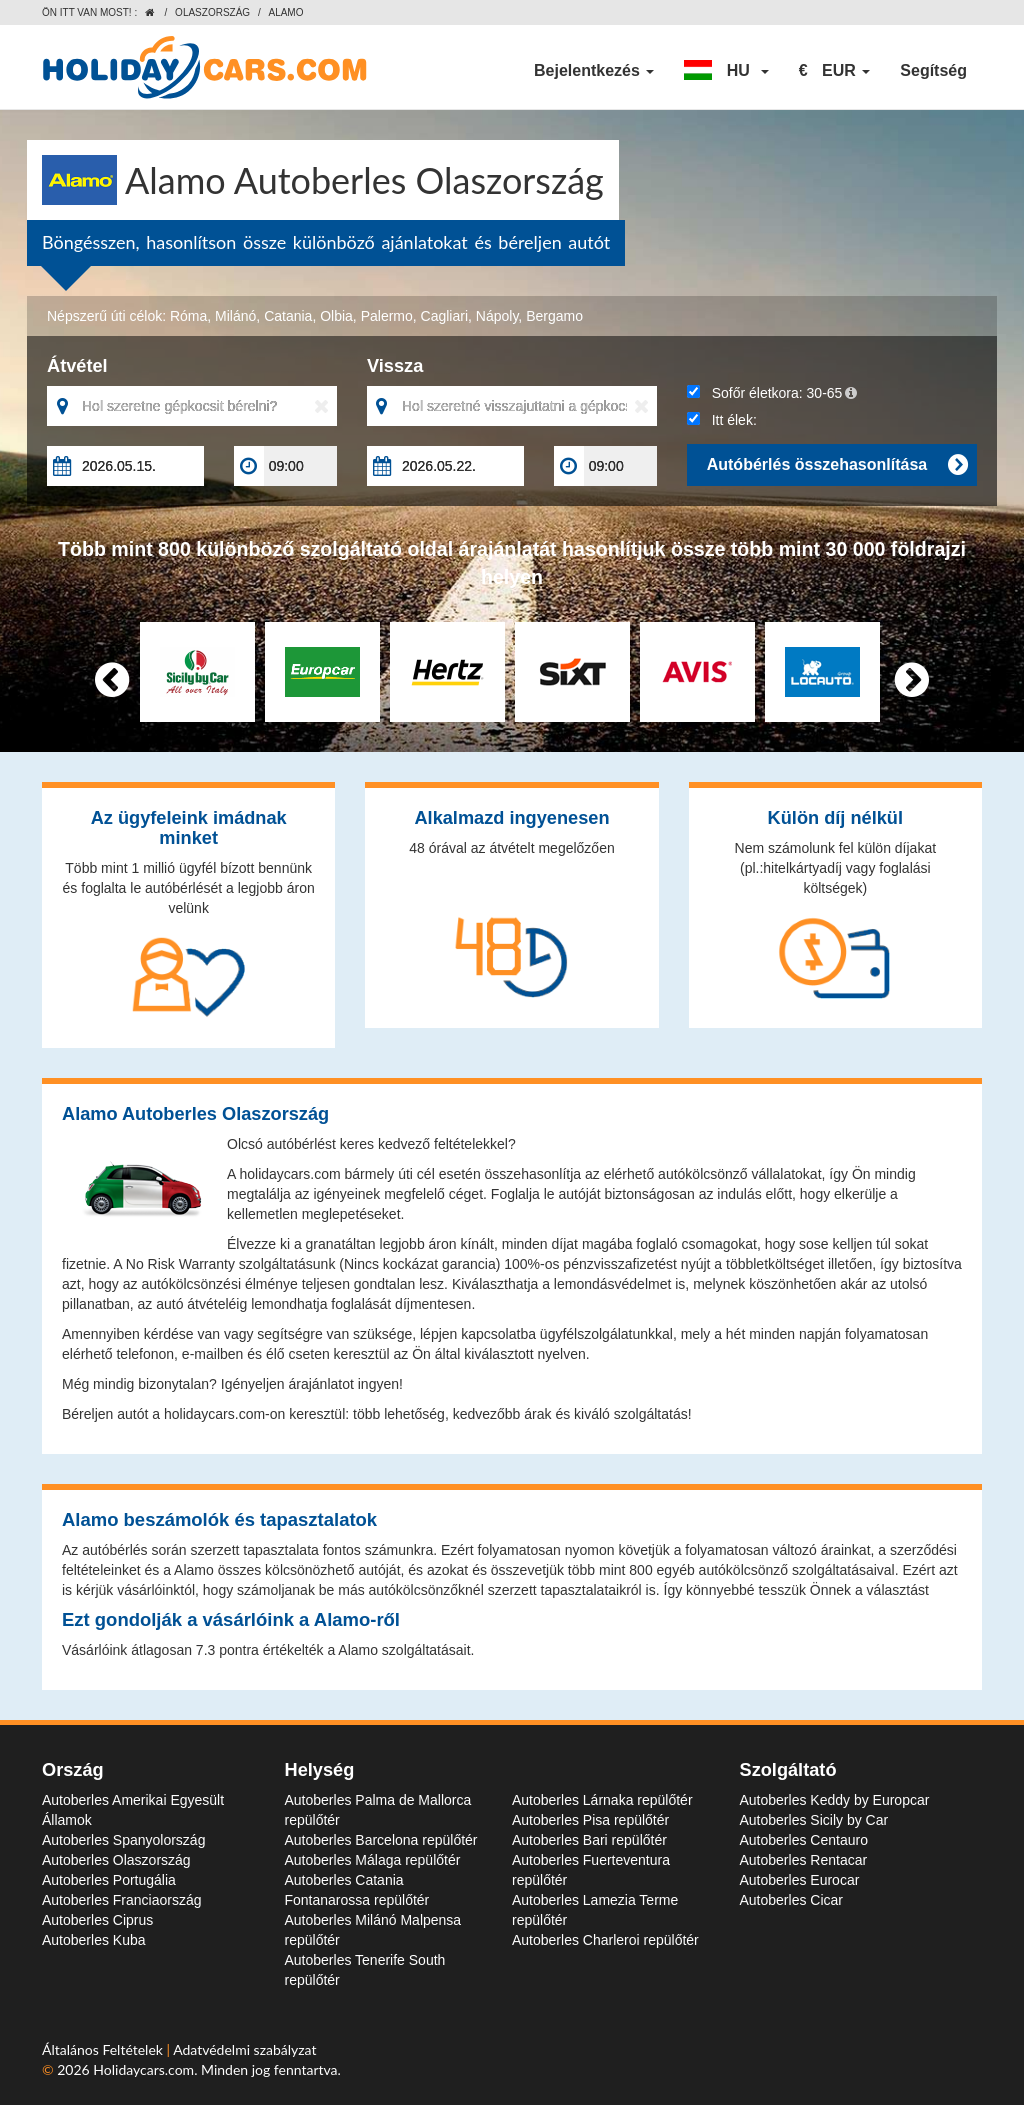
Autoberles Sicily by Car (814, 1820)
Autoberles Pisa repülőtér (590, 1820)
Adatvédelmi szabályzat (244, 2049)
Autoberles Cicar (792, 1900)
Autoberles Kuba (94, 1940)
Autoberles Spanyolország (123, 1840)
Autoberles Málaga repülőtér (373, 1860)
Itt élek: (722, 420)
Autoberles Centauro (804, 1840)
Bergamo (554, 316)
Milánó (235, 316)
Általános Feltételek (104, 2049)
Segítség (933, 70)
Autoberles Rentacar (804, 1860)
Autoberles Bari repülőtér (589, 1840)
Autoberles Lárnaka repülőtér (602, 1800)
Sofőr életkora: (772, 393)
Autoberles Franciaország (122, 1900)
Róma (188, 316)
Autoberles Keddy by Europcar (835, 1800)
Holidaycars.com (143, 2069)
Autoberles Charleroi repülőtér (605, 1940)
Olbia (336, 316)
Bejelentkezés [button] (594, 70)
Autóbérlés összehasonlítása (837, 465)
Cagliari (444, 316)
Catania (288, 316)
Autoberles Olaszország (116, 1860)
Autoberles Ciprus (97, 1920)
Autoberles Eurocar (800, 1880)
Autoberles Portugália (109, 1880)
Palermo (387, 316)
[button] (726, 71)
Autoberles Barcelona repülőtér (381, 1840)
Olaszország (212, 12)
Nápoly (497, 316)
